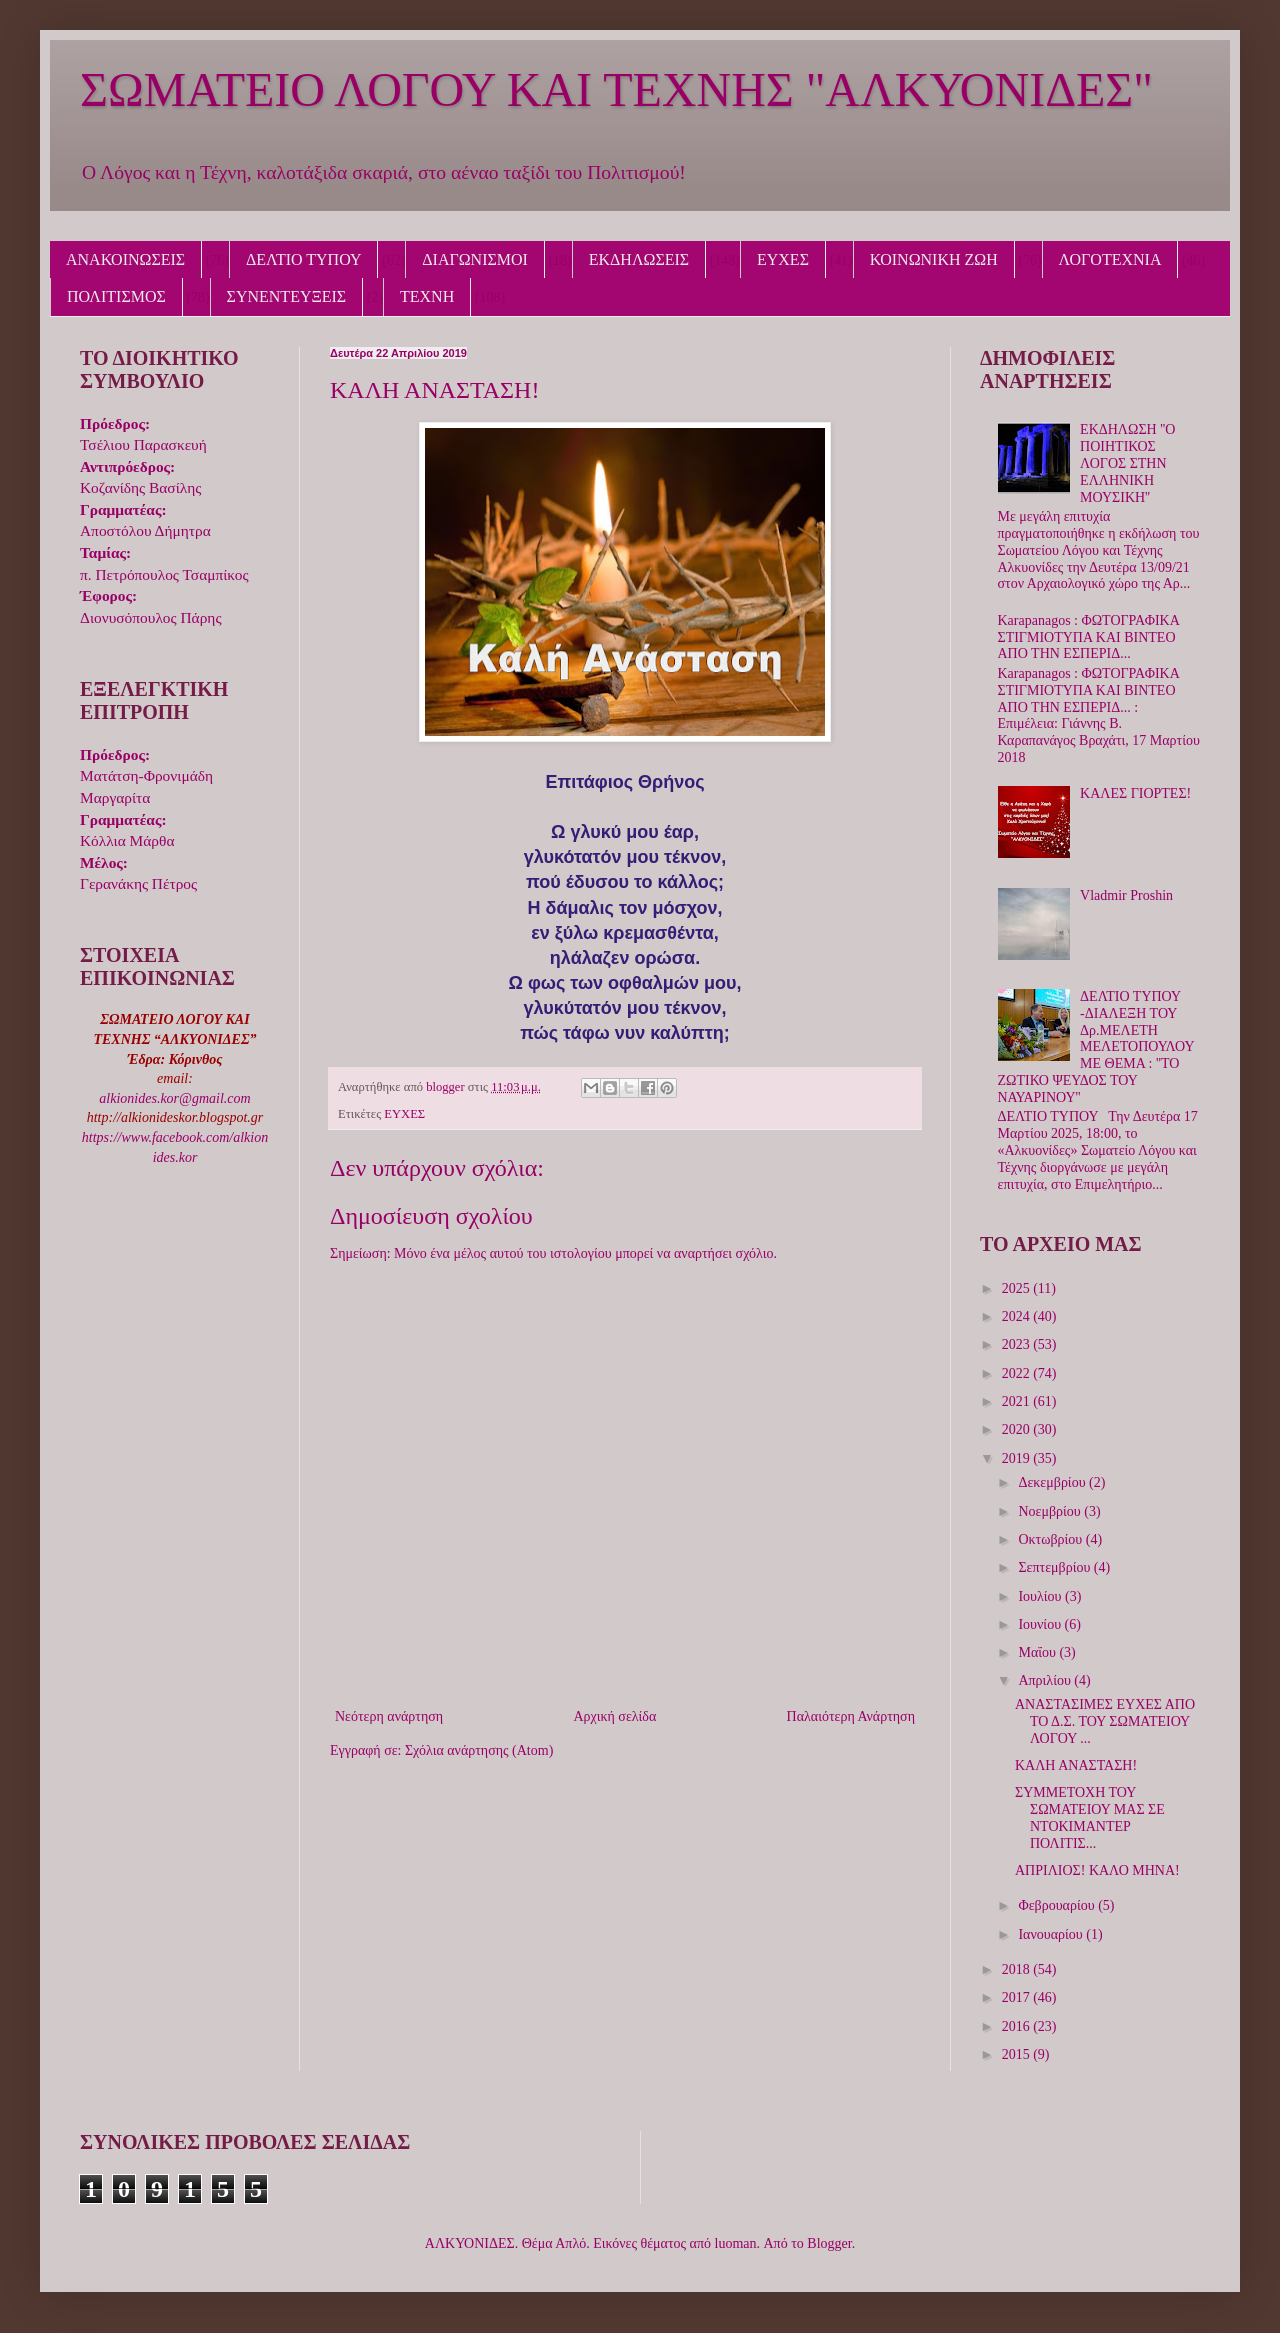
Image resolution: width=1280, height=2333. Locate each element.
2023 (1018, 1344)
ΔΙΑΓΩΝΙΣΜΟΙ (475, 259)
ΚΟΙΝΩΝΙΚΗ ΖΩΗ (934, 259)
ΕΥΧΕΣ (783, 259)
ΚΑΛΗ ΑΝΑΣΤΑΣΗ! (1076, 1765)
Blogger (829, 2243)
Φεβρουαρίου (1058, 1905)
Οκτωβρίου (1051, 1539)
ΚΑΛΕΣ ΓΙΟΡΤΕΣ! (1135, 793)
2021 (1018, 1401)
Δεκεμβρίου (1053, 1482)
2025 (1018, 1288)
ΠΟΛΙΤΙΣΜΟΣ (116, 296)
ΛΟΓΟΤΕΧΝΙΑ (1110, 259)
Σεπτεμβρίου (1055, 1567)
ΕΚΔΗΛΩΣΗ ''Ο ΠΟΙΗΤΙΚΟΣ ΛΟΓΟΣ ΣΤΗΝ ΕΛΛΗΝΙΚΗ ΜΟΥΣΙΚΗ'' (1127, 463)
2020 (1018, 1429)
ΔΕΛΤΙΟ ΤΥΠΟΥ (303, 259)
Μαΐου (1038, 1652)
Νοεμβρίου (1051, 1511)
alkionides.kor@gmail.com (174, 1098)
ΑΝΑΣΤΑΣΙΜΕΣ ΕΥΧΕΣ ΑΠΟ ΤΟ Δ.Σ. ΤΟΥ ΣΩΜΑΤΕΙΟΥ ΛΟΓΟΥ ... (1105, 1721)
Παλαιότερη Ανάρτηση (851, 1716)
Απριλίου (1046, 1680)
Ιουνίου (1041, 1624)
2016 (1018, 2026)
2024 (1018, 1316)
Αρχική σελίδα (614, 1716)
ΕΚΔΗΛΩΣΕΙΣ (639, 259)
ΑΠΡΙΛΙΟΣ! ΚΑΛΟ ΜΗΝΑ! (1097, 1870)
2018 (1018, 1969)
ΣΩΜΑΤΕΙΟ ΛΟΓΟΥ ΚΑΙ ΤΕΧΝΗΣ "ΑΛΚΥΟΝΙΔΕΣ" (616, 89)
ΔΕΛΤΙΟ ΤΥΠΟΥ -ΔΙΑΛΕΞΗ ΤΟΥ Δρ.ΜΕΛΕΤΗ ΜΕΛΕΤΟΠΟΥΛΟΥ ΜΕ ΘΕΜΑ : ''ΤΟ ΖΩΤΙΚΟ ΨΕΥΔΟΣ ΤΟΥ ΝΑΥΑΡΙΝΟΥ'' (1096, 1047)
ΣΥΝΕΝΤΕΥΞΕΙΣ (287, 296)
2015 (1018, 2054)
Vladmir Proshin (1126, 895)
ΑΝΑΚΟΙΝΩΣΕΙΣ (125, 259)
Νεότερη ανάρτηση (389, 1716)
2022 (1018, 1373)
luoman (736, 2243)
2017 (1018, 1997)
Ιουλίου (1041, 1596)
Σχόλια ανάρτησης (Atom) (479, 1750)
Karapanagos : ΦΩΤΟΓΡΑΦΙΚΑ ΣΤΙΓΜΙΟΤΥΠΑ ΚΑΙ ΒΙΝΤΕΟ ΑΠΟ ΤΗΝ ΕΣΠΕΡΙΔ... (1089, 637)
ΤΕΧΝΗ (427, 296)
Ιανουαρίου (1052, 1934)
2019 (1018, 1458)
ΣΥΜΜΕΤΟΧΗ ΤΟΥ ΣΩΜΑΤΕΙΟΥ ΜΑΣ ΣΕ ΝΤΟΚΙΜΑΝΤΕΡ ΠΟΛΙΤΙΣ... (1090, 1817)
